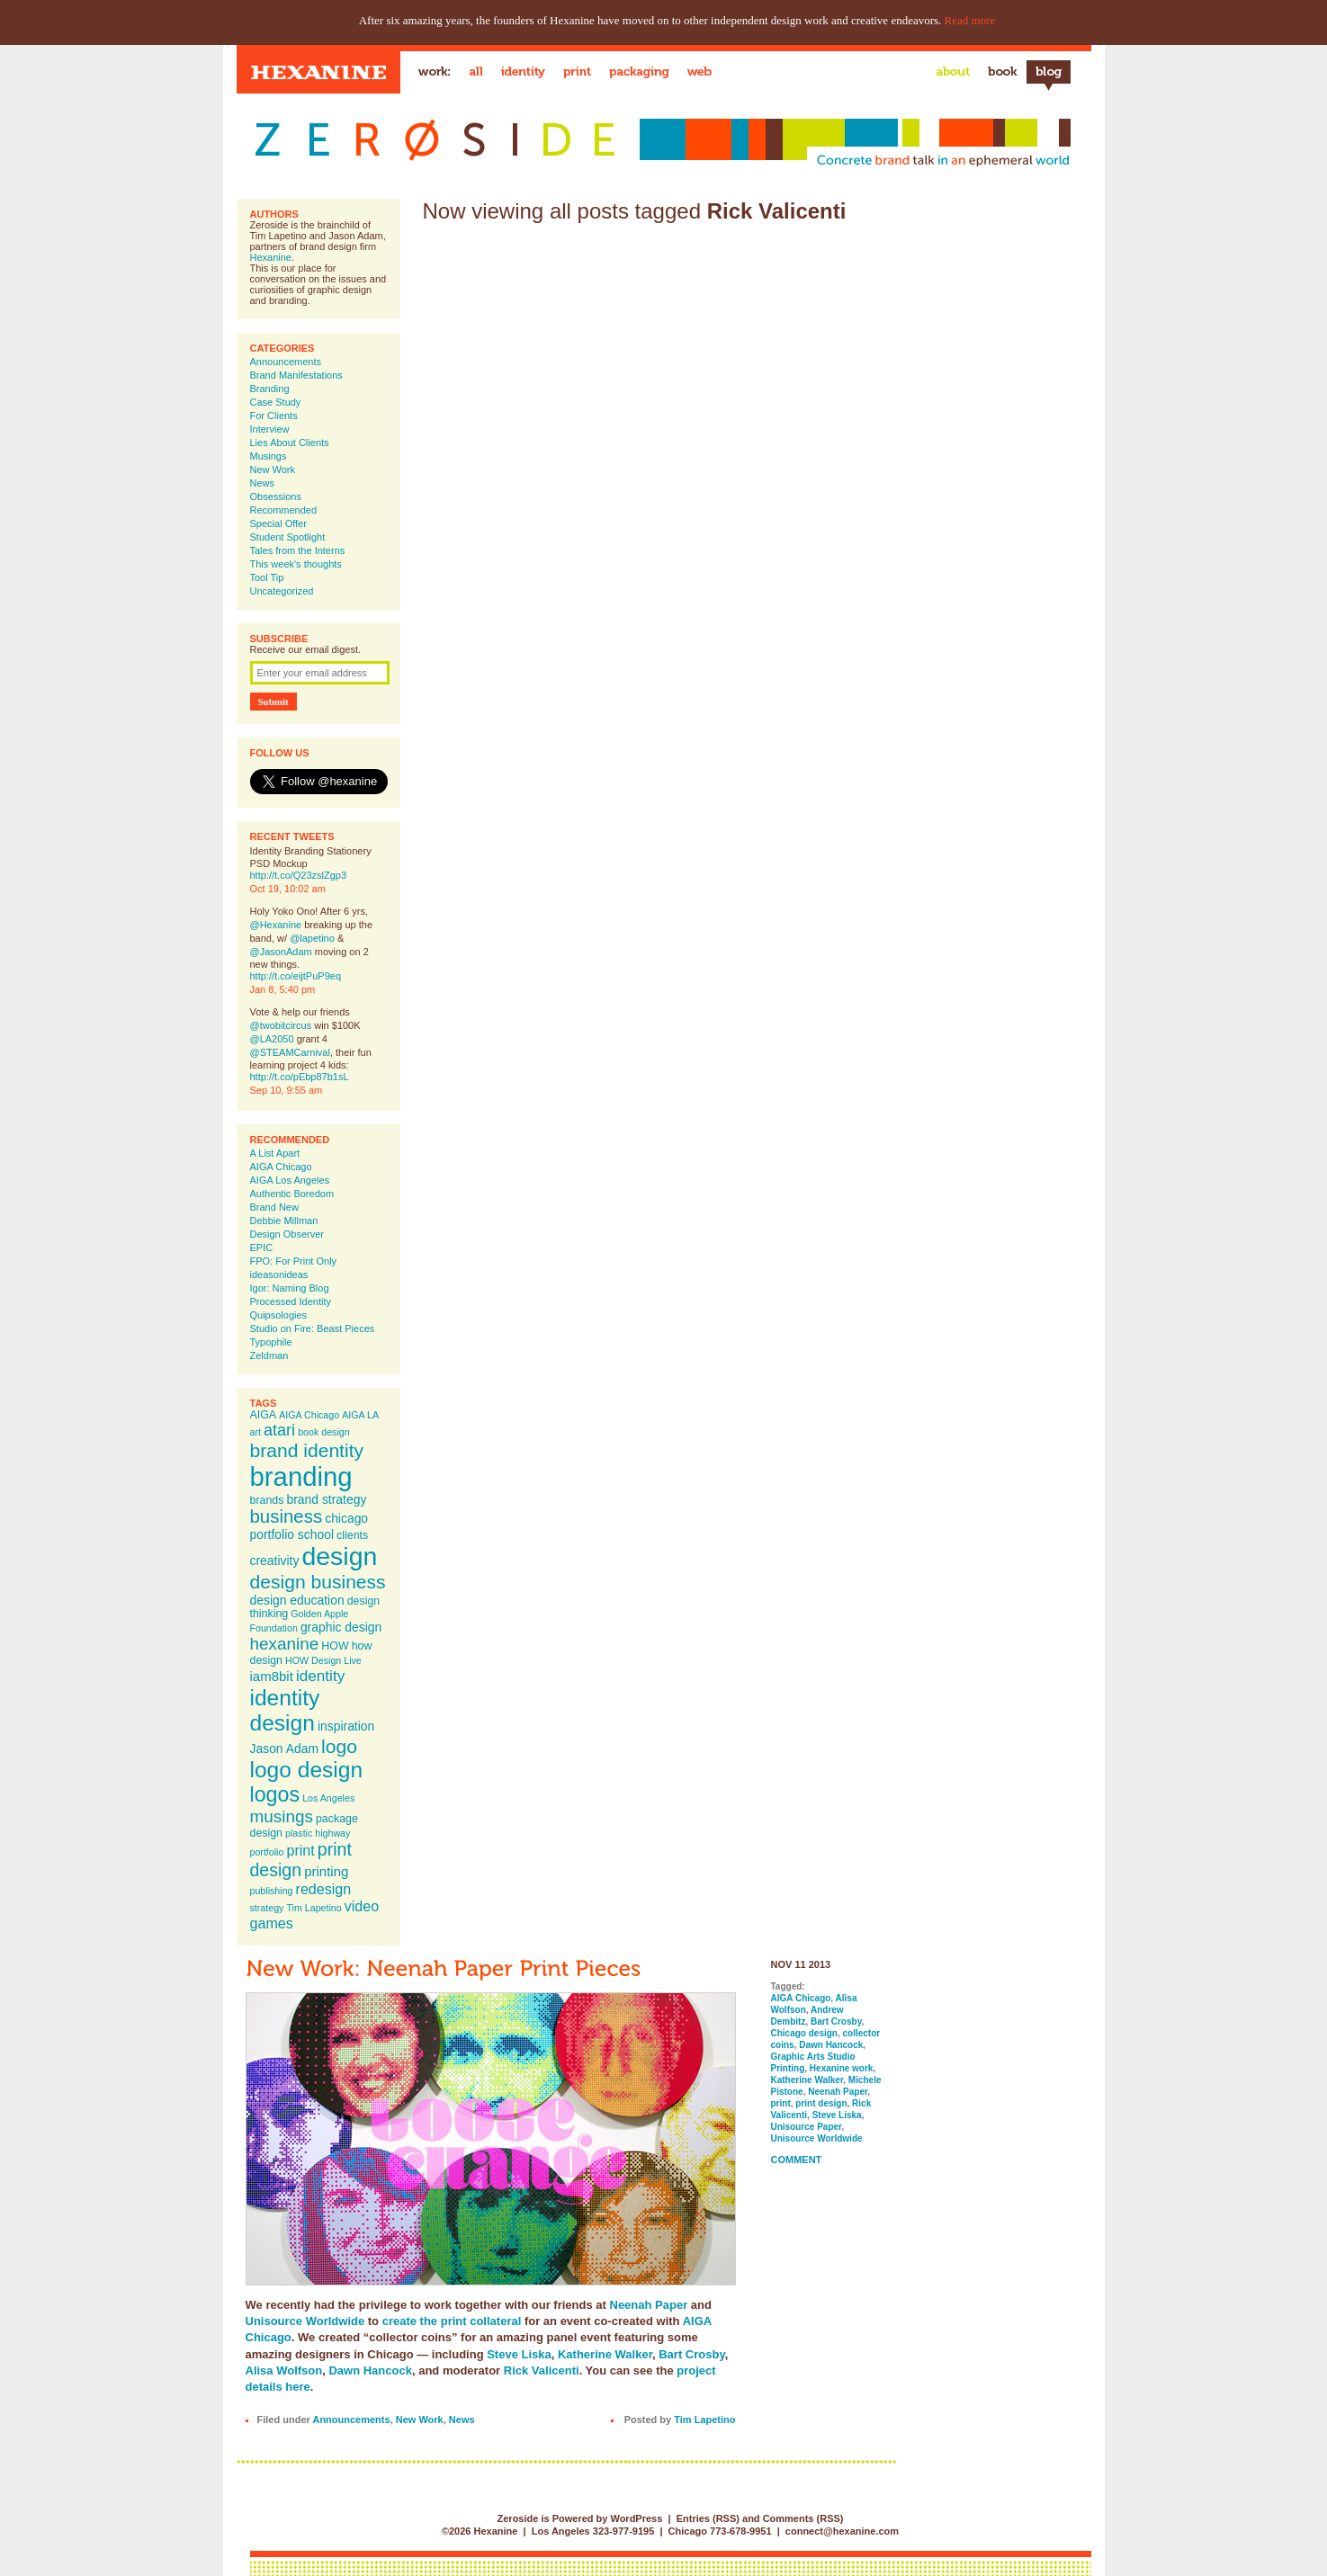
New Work (273, 469)
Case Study (275, 402)
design (339, 1556)
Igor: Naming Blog (289, 1288)
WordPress (636, 2518)
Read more (970, 20)
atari (279, 1430)
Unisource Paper (806, 2127)
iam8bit (271, 1676)
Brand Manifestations (296, 375)
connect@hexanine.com (842, 2531)
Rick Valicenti (541, 2370)
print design (301, 1859)
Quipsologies (279, 1315)
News (262, 483)
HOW (334, 1646)
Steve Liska (519, 2354)
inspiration (346, 1726)
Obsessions (275, 496)
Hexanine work (842, 2068)
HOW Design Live (323, 1660)
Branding (270, 388)
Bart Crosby (691, 2354)
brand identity (307, 1450)
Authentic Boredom (292, 1193)
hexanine (284, 1643)
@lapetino (312, 938)
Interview (270, 429)
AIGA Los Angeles (290, 1180)
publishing (271, 1890)
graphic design (340, 1627)
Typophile (271, 1342)
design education (297, 1600)
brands (267, 1500)
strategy (267, 1907)
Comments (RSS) (803, 2518)
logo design (306, 1770)
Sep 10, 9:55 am (286, 1090)
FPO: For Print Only (293, 1261)
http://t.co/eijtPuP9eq (296, 975)
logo (339, 1746)
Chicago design (804, 2033)
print (300, 1850)
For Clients (274, 415)
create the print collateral (452, 2321)
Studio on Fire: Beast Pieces (312, 1328)
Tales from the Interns (297, 550)
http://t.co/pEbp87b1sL (299, 1076)
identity (320, 1676)
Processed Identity (291, 1301)
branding (301, 1476)
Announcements (286, 361)
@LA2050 (272, 1038)
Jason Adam (284, 1748)
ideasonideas (279, 1274)
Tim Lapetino (313, 1907)
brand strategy (326, 1499)
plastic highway (317, 1833)
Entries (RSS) (708, 2518)
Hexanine (270, 257)
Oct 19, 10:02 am (288, 888)
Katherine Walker (605, 2354)
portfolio (267, 1852)
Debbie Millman (284, 1220)
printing (326, 1871)
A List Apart (275, 1153)
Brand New (274, 1207)
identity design (285, 1710)
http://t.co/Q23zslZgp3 (298, 875)
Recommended (284, 510)
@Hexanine (276, 924)
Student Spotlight (288, 537)
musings (281, 1816)
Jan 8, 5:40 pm (283, 989)
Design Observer (287, 1234)
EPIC (261, 1247)
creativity (275, 1560)
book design (323, 1432)
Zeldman (269, 1355)
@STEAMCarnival (290, 1052)
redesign (324, 1889)
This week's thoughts (296, 564)
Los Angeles (328, 1798)
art (255, 1432)
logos (275, 1794)
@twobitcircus (281, 1025)
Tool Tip (267, 577)
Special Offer (278, 523)
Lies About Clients (289, 442)
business (286, 1516)
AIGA (263, 1415)
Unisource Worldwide (305, 2321)
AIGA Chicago (281, 1166)
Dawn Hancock (369, 2370)
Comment (796, 2159)
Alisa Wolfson (284, 2370)
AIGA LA (360, 1414)
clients (352, 1535)
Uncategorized (282, 591)
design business (318, 1581)
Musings (268, 456)
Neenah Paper (649, 2305)
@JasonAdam (281, 951)
